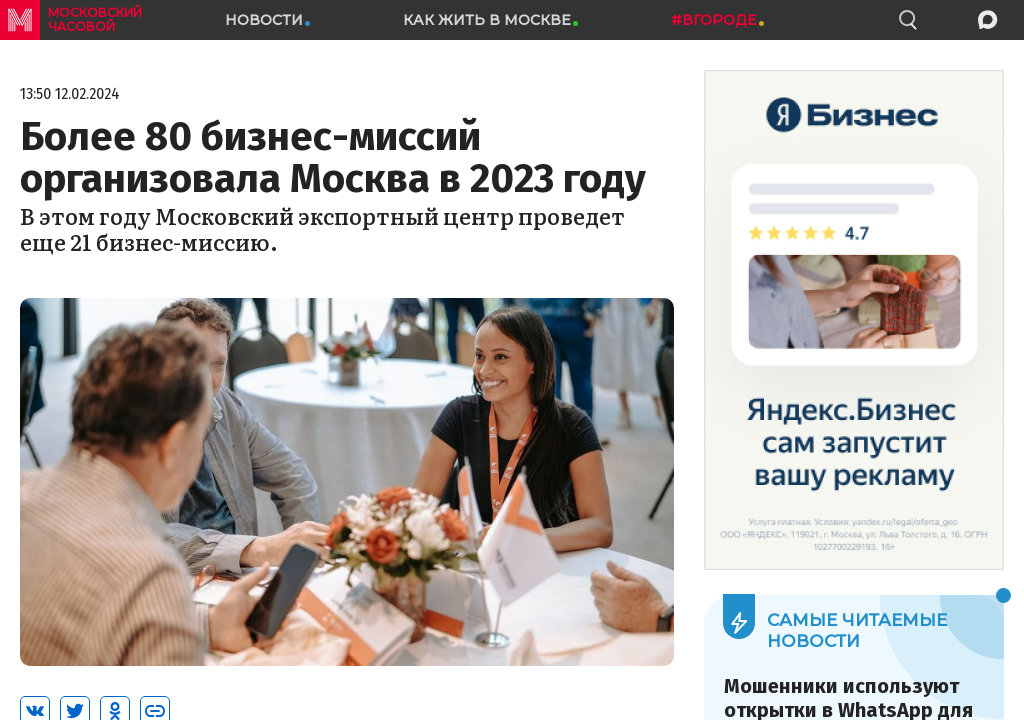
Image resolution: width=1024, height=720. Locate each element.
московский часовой (95, 19)
